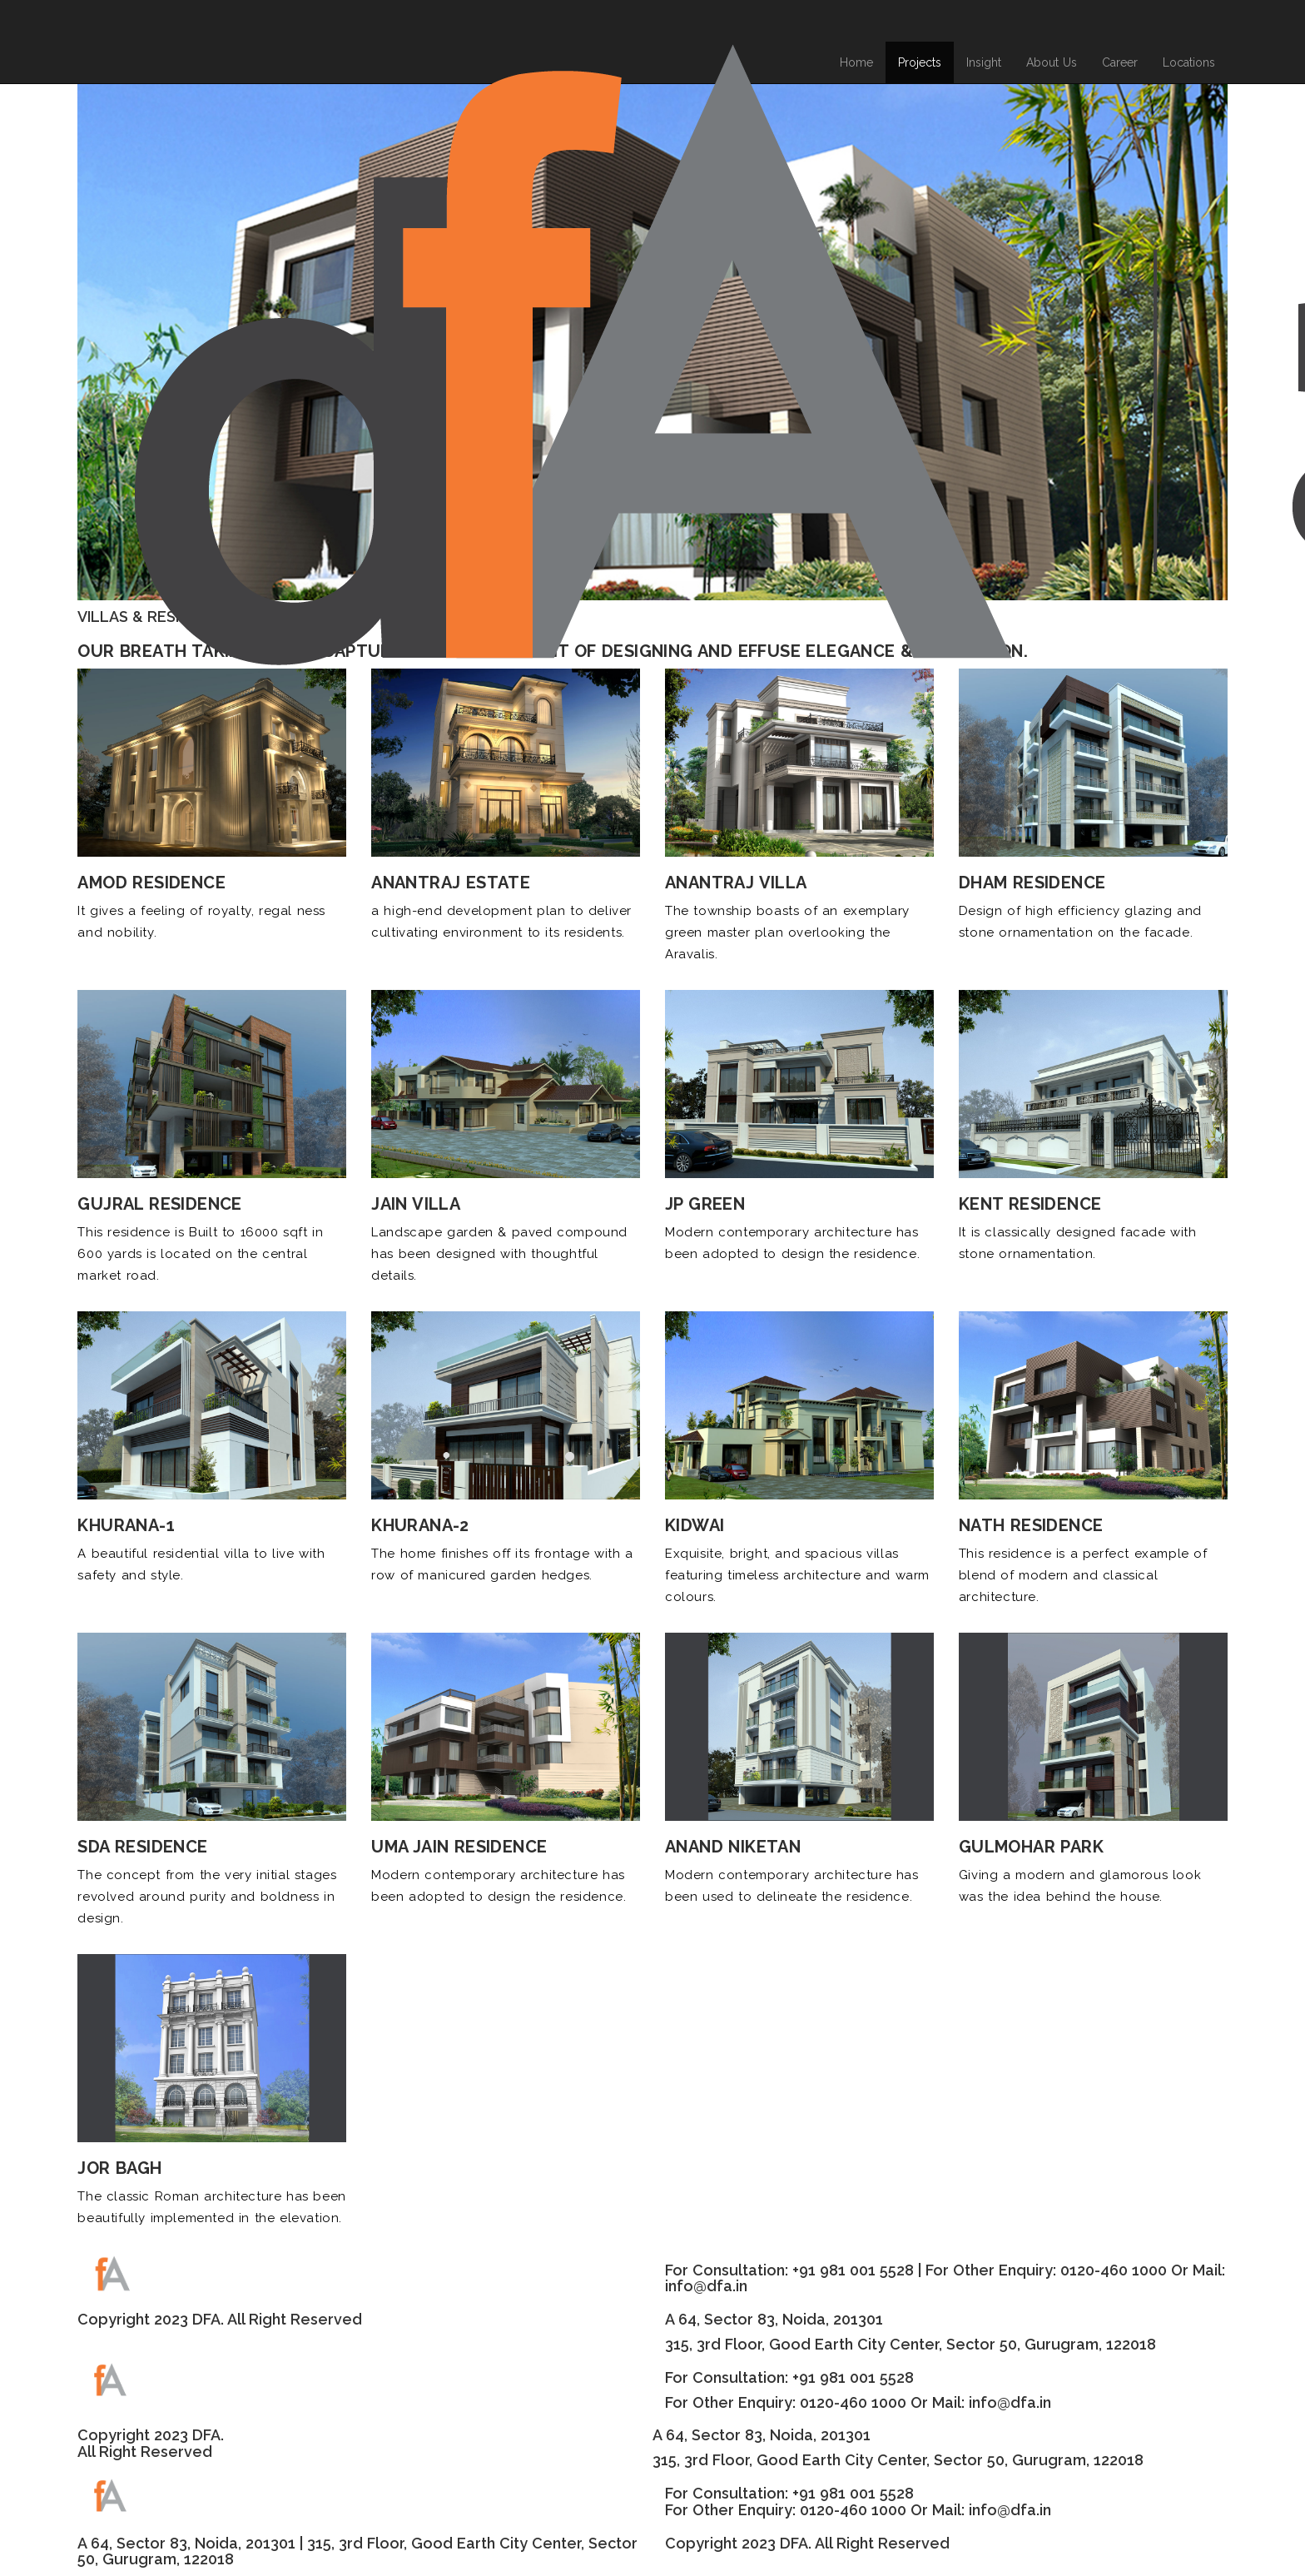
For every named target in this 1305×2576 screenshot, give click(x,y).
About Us (1051, 62)
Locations (1189, 62)
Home (856, 62)
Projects (919, 62)
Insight (983, 62)
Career (1120, 62)
